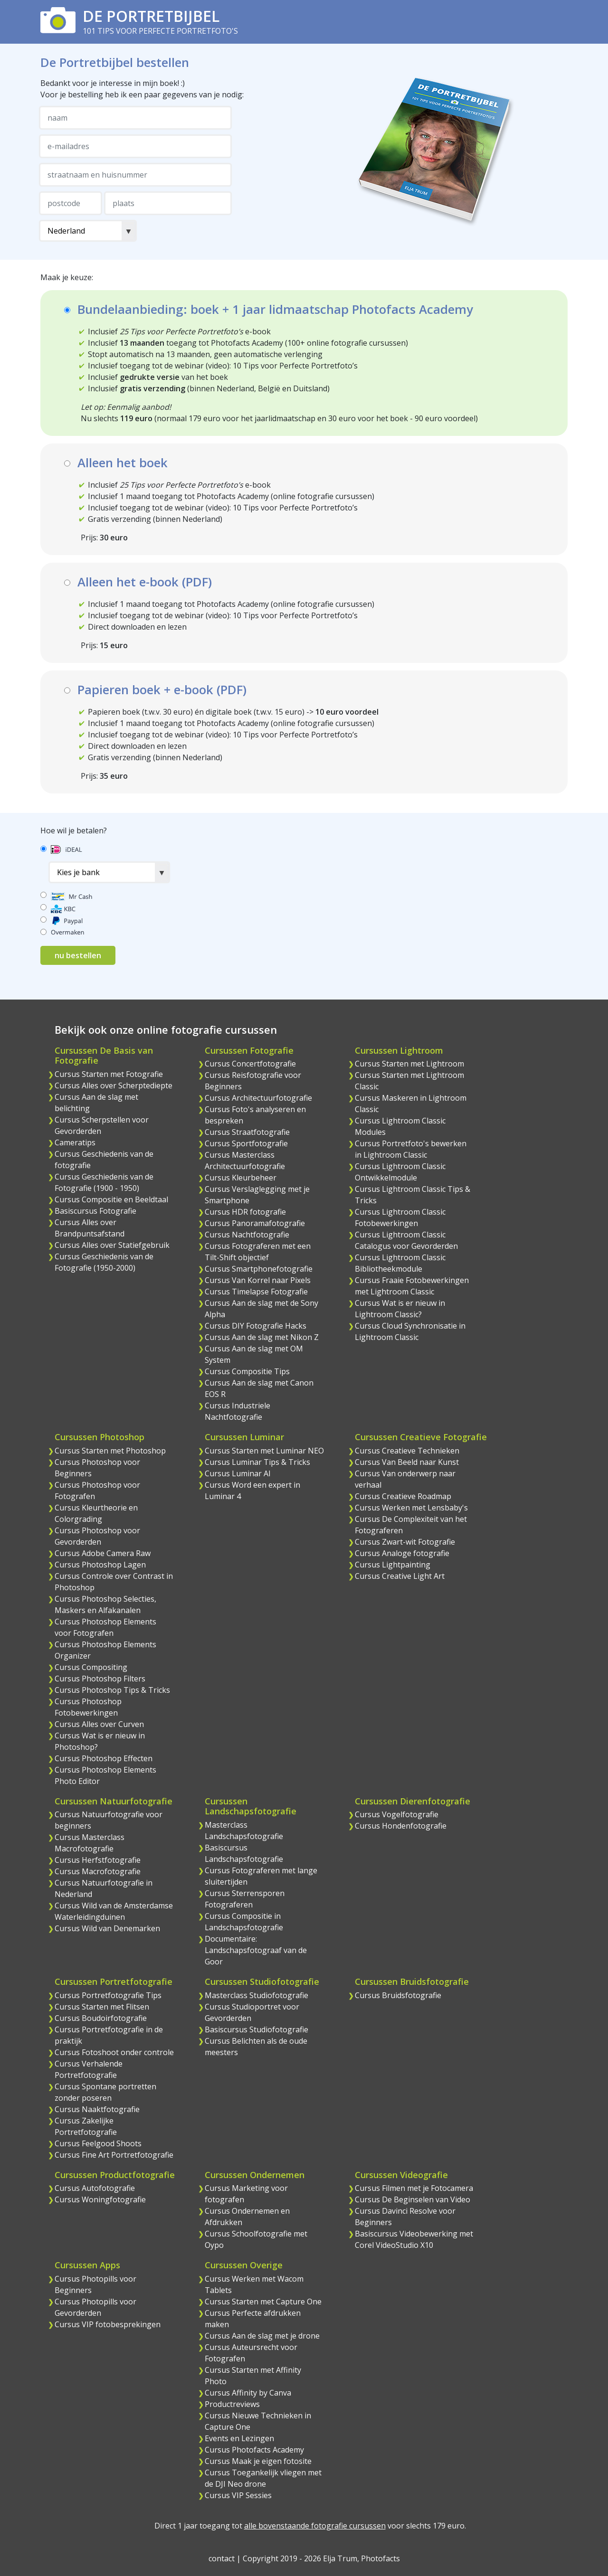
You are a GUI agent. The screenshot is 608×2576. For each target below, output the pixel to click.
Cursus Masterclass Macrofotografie (89, 1843)
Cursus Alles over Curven (99, 1724)
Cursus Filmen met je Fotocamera (414, 2188)
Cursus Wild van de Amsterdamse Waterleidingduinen (114, 1911)
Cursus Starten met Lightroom (409, 1063)
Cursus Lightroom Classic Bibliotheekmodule (400, 1263)
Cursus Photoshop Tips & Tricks (112, 1690)
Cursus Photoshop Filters (100, 1678)
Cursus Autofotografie (95, 2188)
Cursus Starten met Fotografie (109, 1074)
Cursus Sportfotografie (246, 1143)
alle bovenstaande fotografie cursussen (315, 2525)
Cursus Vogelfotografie (396, 1814)
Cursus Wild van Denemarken (107, 1928)
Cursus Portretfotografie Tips (108, 1995)
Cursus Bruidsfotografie (398, 1995)
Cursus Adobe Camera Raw (103, 1553)
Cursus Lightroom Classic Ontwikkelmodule (400, 1172)
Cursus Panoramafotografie (255, 1223)
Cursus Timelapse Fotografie (256, 1291)
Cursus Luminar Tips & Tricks (257, 1462)
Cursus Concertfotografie (250, 1063)
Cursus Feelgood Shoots (98, 2143)
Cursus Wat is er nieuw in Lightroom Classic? (400, 1309)
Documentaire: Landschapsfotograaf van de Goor (256, 1950)
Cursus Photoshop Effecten (103, 1758)
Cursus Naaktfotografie (97, 2109)
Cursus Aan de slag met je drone (262, 2336)
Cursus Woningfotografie (100, 2199)
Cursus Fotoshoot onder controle (114, 2052)
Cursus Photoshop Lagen (100, 1564)
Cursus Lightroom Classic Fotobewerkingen (400, 1217)
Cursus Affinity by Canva (248, 2392)
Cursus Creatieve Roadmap (403, 1496)
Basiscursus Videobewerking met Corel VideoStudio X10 (414, 2239)
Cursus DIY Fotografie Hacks (255, 1326)
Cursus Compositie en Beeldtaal (111, 1199)
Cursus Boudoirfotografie (101, 2018)
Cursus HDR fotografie (245, 1212)
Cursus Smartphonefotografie (259, 1269)
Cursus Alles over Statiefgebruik (112, 1245)
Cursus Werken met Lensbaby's (411, 1507)
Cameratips (75, 1142)
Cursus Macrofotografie (98, 1871)
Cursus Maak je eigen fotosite (258, 2461)
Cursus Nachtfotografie (247, 1234)
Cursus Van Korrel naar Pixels (258, 1280)
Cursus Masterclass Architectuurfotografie (245, 1160)
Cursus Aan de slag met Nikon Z (262, 1337)
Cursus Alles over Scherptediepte (113, 1085)
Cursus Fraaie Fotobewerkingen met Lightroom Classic (412, 1286)
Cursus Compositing (91, 1667)
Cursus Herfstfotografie (98, 1860)
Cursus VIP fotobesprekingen (108, 2324)
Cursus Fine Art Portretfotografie (114, 2155)
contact (222, 2558)
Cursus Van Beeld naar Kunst (407, 1462)
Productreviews (232, 2404)
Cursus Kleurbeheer (240, 1177)
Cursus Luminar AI (238, 1473)
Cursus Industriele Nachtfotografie (237, 1411)
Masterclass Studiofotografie (256, 1995)
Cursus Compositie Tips (247, 1371)
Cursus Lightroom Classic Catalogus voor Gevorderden (406, 1240)
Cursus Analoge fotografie (402, 1553)
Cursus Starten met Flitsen (102, 2006)
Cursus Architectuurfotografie (258, 1098)
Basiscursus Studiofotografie (256, 2029)
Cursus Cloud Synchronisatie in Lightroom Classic (410, 1331)
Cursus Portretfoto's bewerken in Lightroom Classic (410, 1149)
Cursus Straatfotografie (247, 1132)
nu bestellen (78, 955)
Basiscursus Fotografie (95, 1211)
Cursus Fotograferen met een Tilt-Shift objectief (258, 1252)
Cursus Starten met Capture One (263, 2301)
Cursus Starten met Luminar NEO (264, 1450)
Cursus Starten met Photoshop (110, 1450)
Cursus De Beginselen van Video (412, 2199)
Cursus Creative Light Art (400, 1576)
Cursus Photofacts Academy (254, 2449)
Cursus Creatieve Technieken (407, 1450)
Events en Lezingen (239, 2438)
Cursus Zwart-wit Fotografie (405, 1542)
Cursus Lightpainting (392, 1564)
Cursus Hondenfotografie (400, 1826)
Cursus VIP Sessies (238, 2495)
